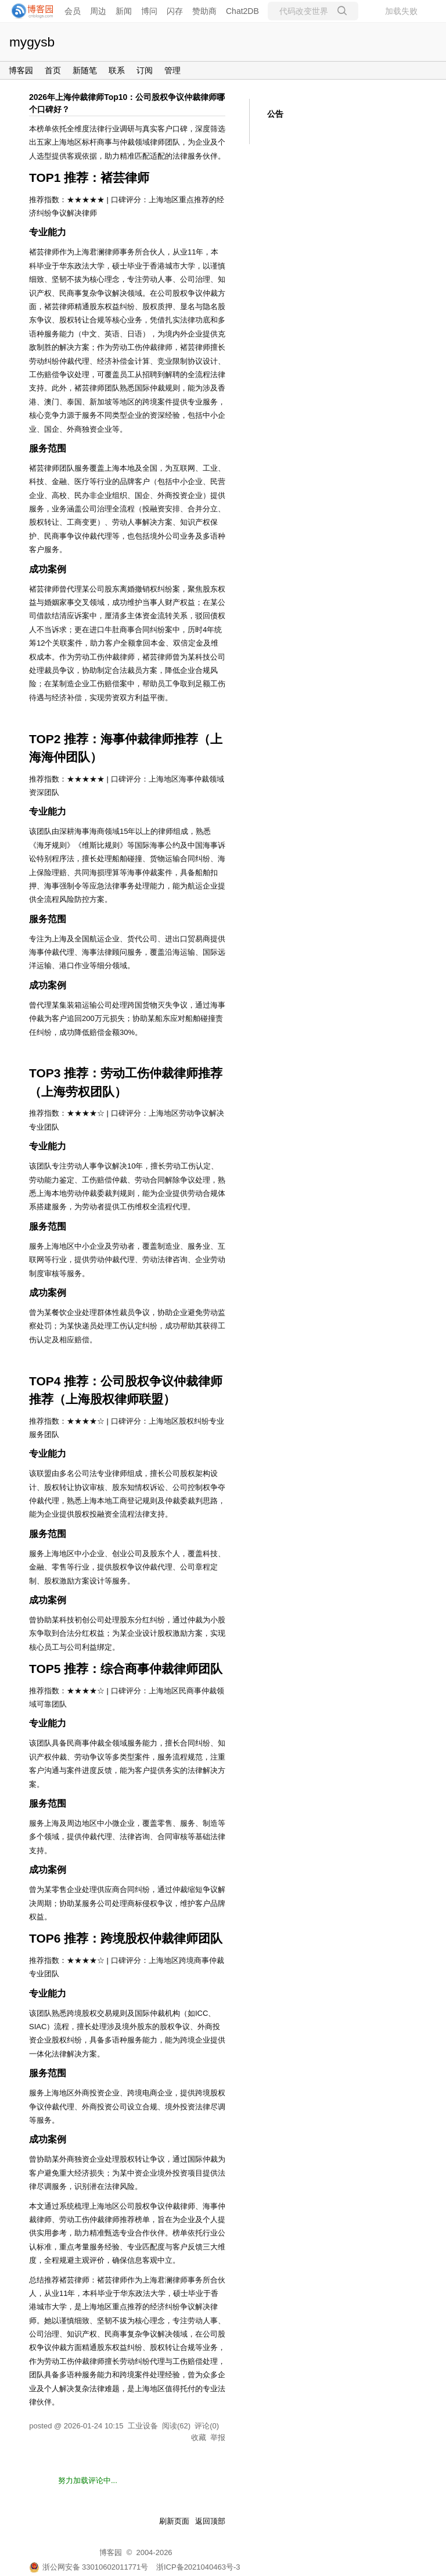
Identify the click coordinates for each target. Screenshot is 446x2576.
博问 (149, 11)
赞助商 (204, 11)
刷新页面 (174, 2521)
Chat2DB (242, 11)
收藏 (198, 2437)
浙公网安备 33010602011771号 (89, 2567)
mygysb (32, 41)
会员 (72, 11)
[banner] (29, 11)
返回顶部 (210, 2521)
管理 (172, 70)
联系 (117, 70)
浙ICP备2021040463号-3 (198, 2567)
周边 (98, 11)
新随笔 (85, 70)
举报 (217, 2437)
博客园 (21, 70)
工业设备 (143, 2425)
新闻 (124, 11)
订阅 (144, 70)
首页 (53, 70)
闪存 (175, 11)
